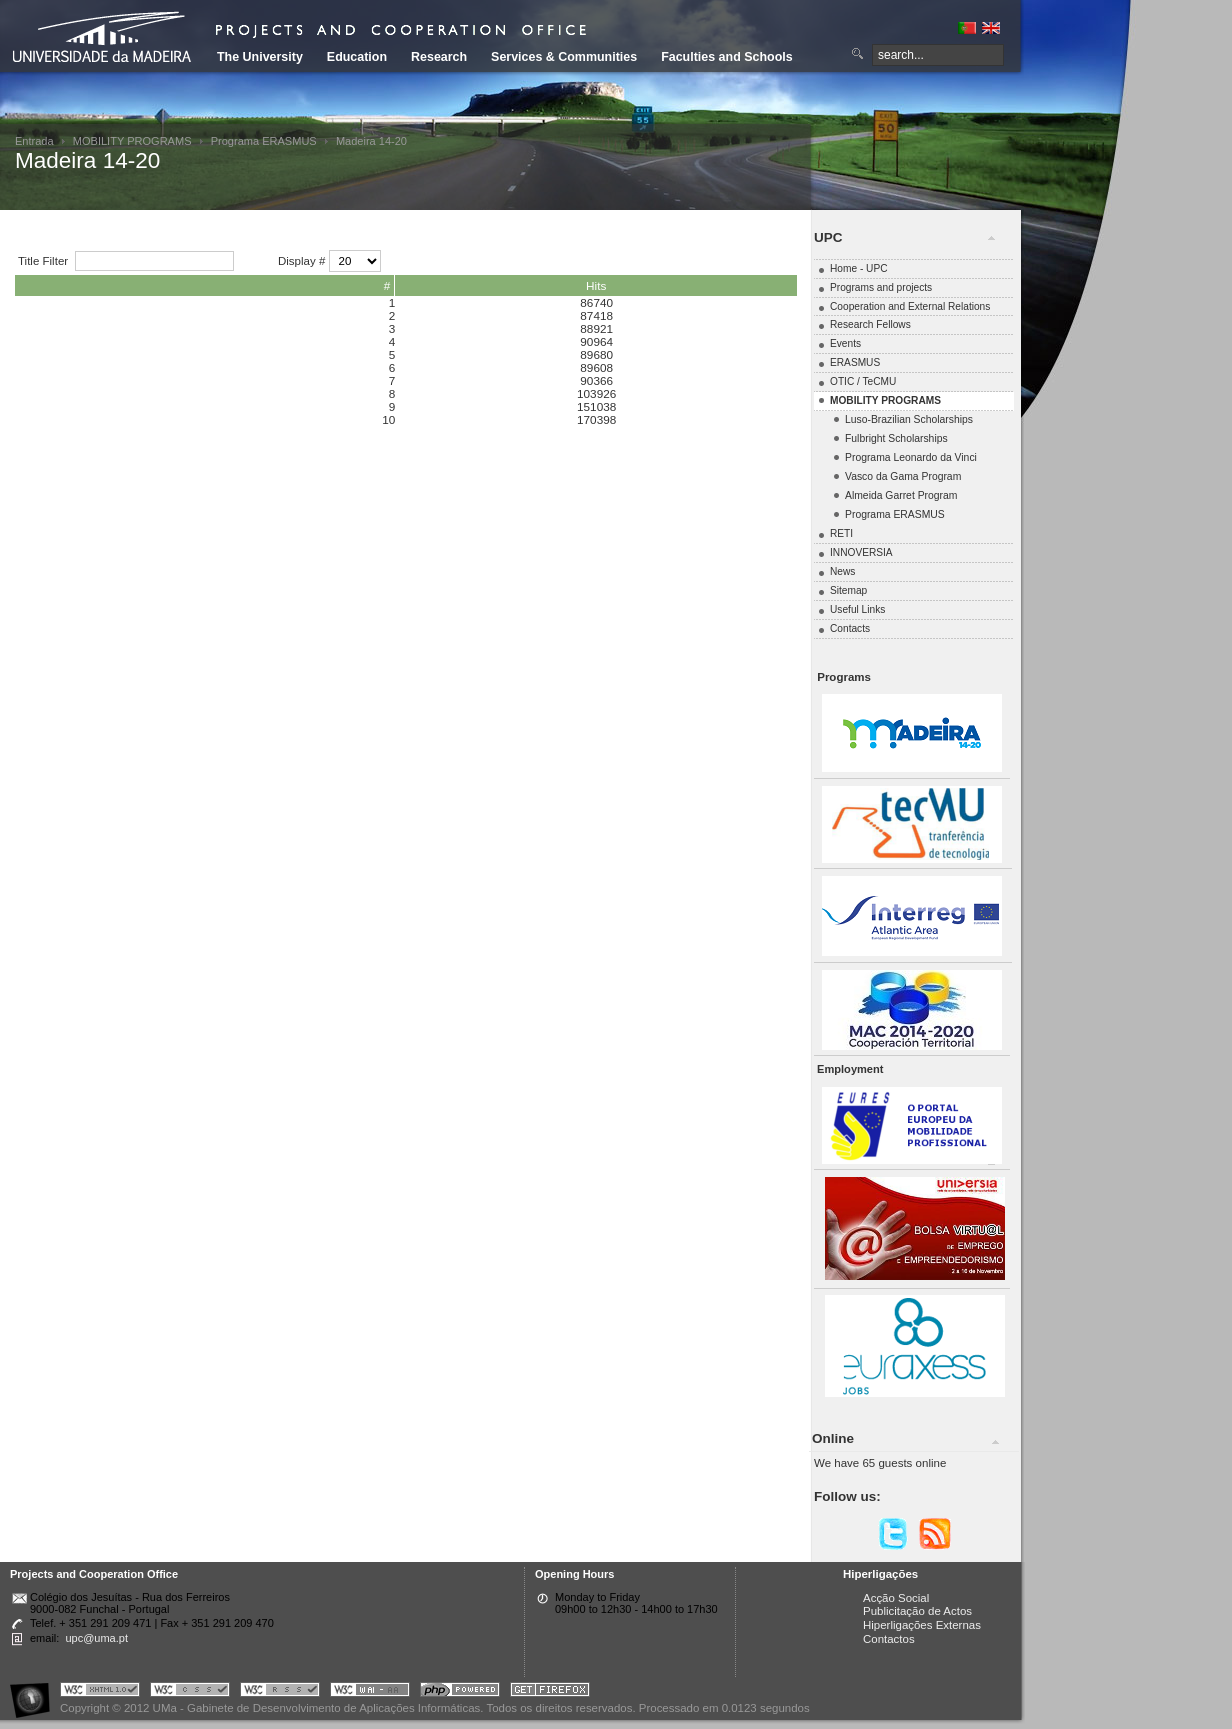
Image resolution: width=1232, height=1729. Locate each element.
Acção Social (896, 1598)
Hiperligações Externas (922, 1625)
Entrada (34, 141)
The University (260, 57)
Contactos (889, 1639)
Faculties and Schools (726, 57)
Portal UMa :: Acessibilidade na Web (35, 1692)
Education (357, 57)
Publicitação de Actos (917, 1611)
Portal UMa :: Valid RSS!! (280, 1692)
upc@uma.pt (96, 1638)
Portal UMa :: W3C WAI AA (370, 1692)
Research (439, 57)
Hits (596, 285)
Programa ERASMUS (264, 141)
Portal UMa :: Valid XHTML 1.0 (100, 1692)
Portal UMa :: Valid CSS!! (190, 1692)
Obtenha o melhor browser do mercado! (550, 1692)
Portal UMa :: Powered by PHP (460, 1692)
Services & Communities (564, 57)
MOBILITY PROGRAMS (132, 141)
